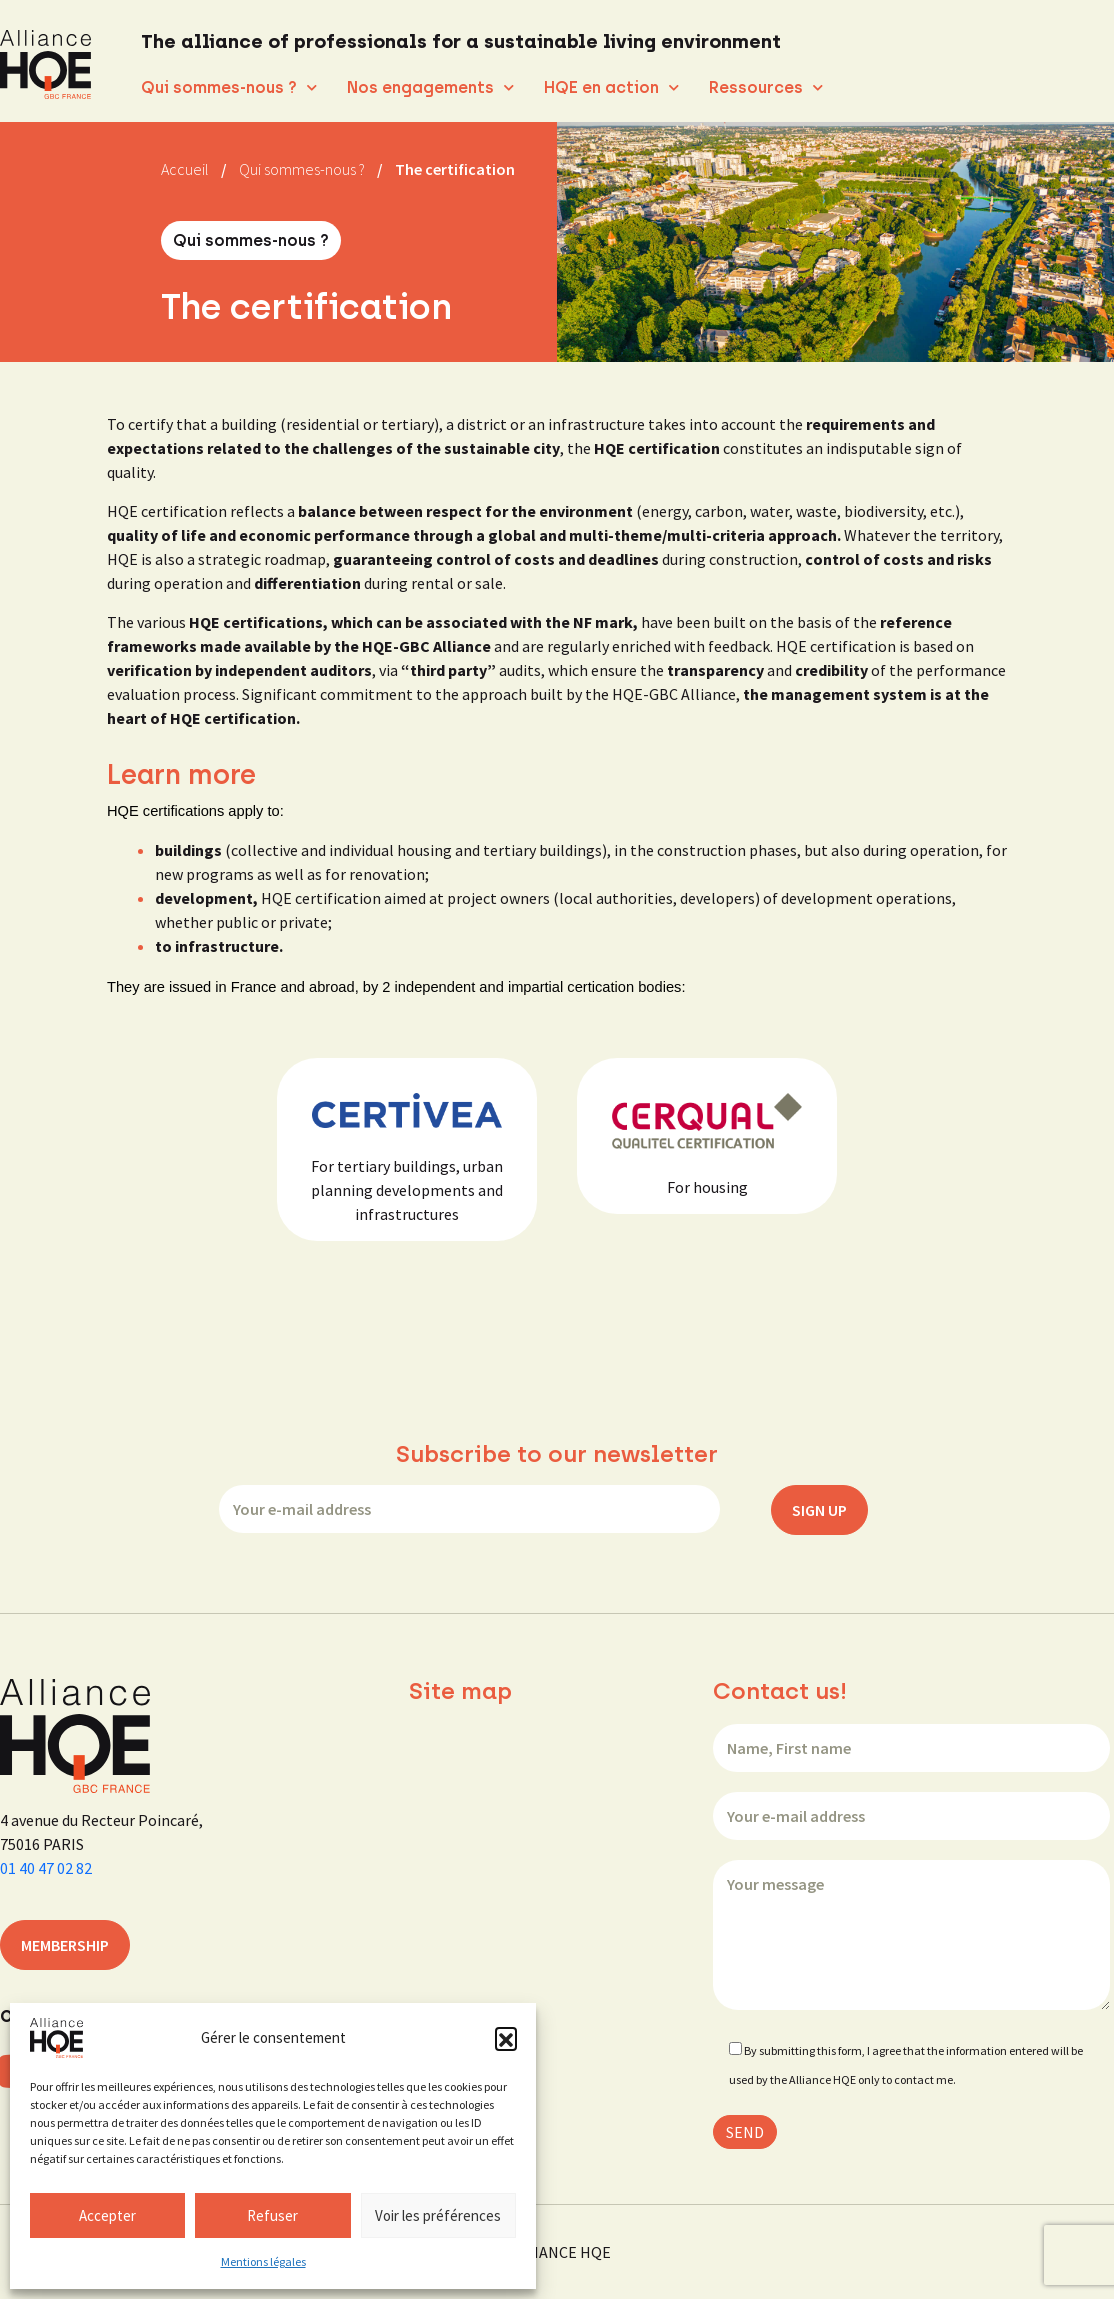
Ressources (766, 87)
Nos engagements (430, 87)
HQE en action (611, 87)
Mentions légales (263, 2261)
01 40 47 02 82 (46, 1868)
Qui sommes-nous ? (229, 87)
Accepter (107, 2215)
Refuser (272, 2215)
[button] (506, 2038)
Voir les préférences (438, 2215)
